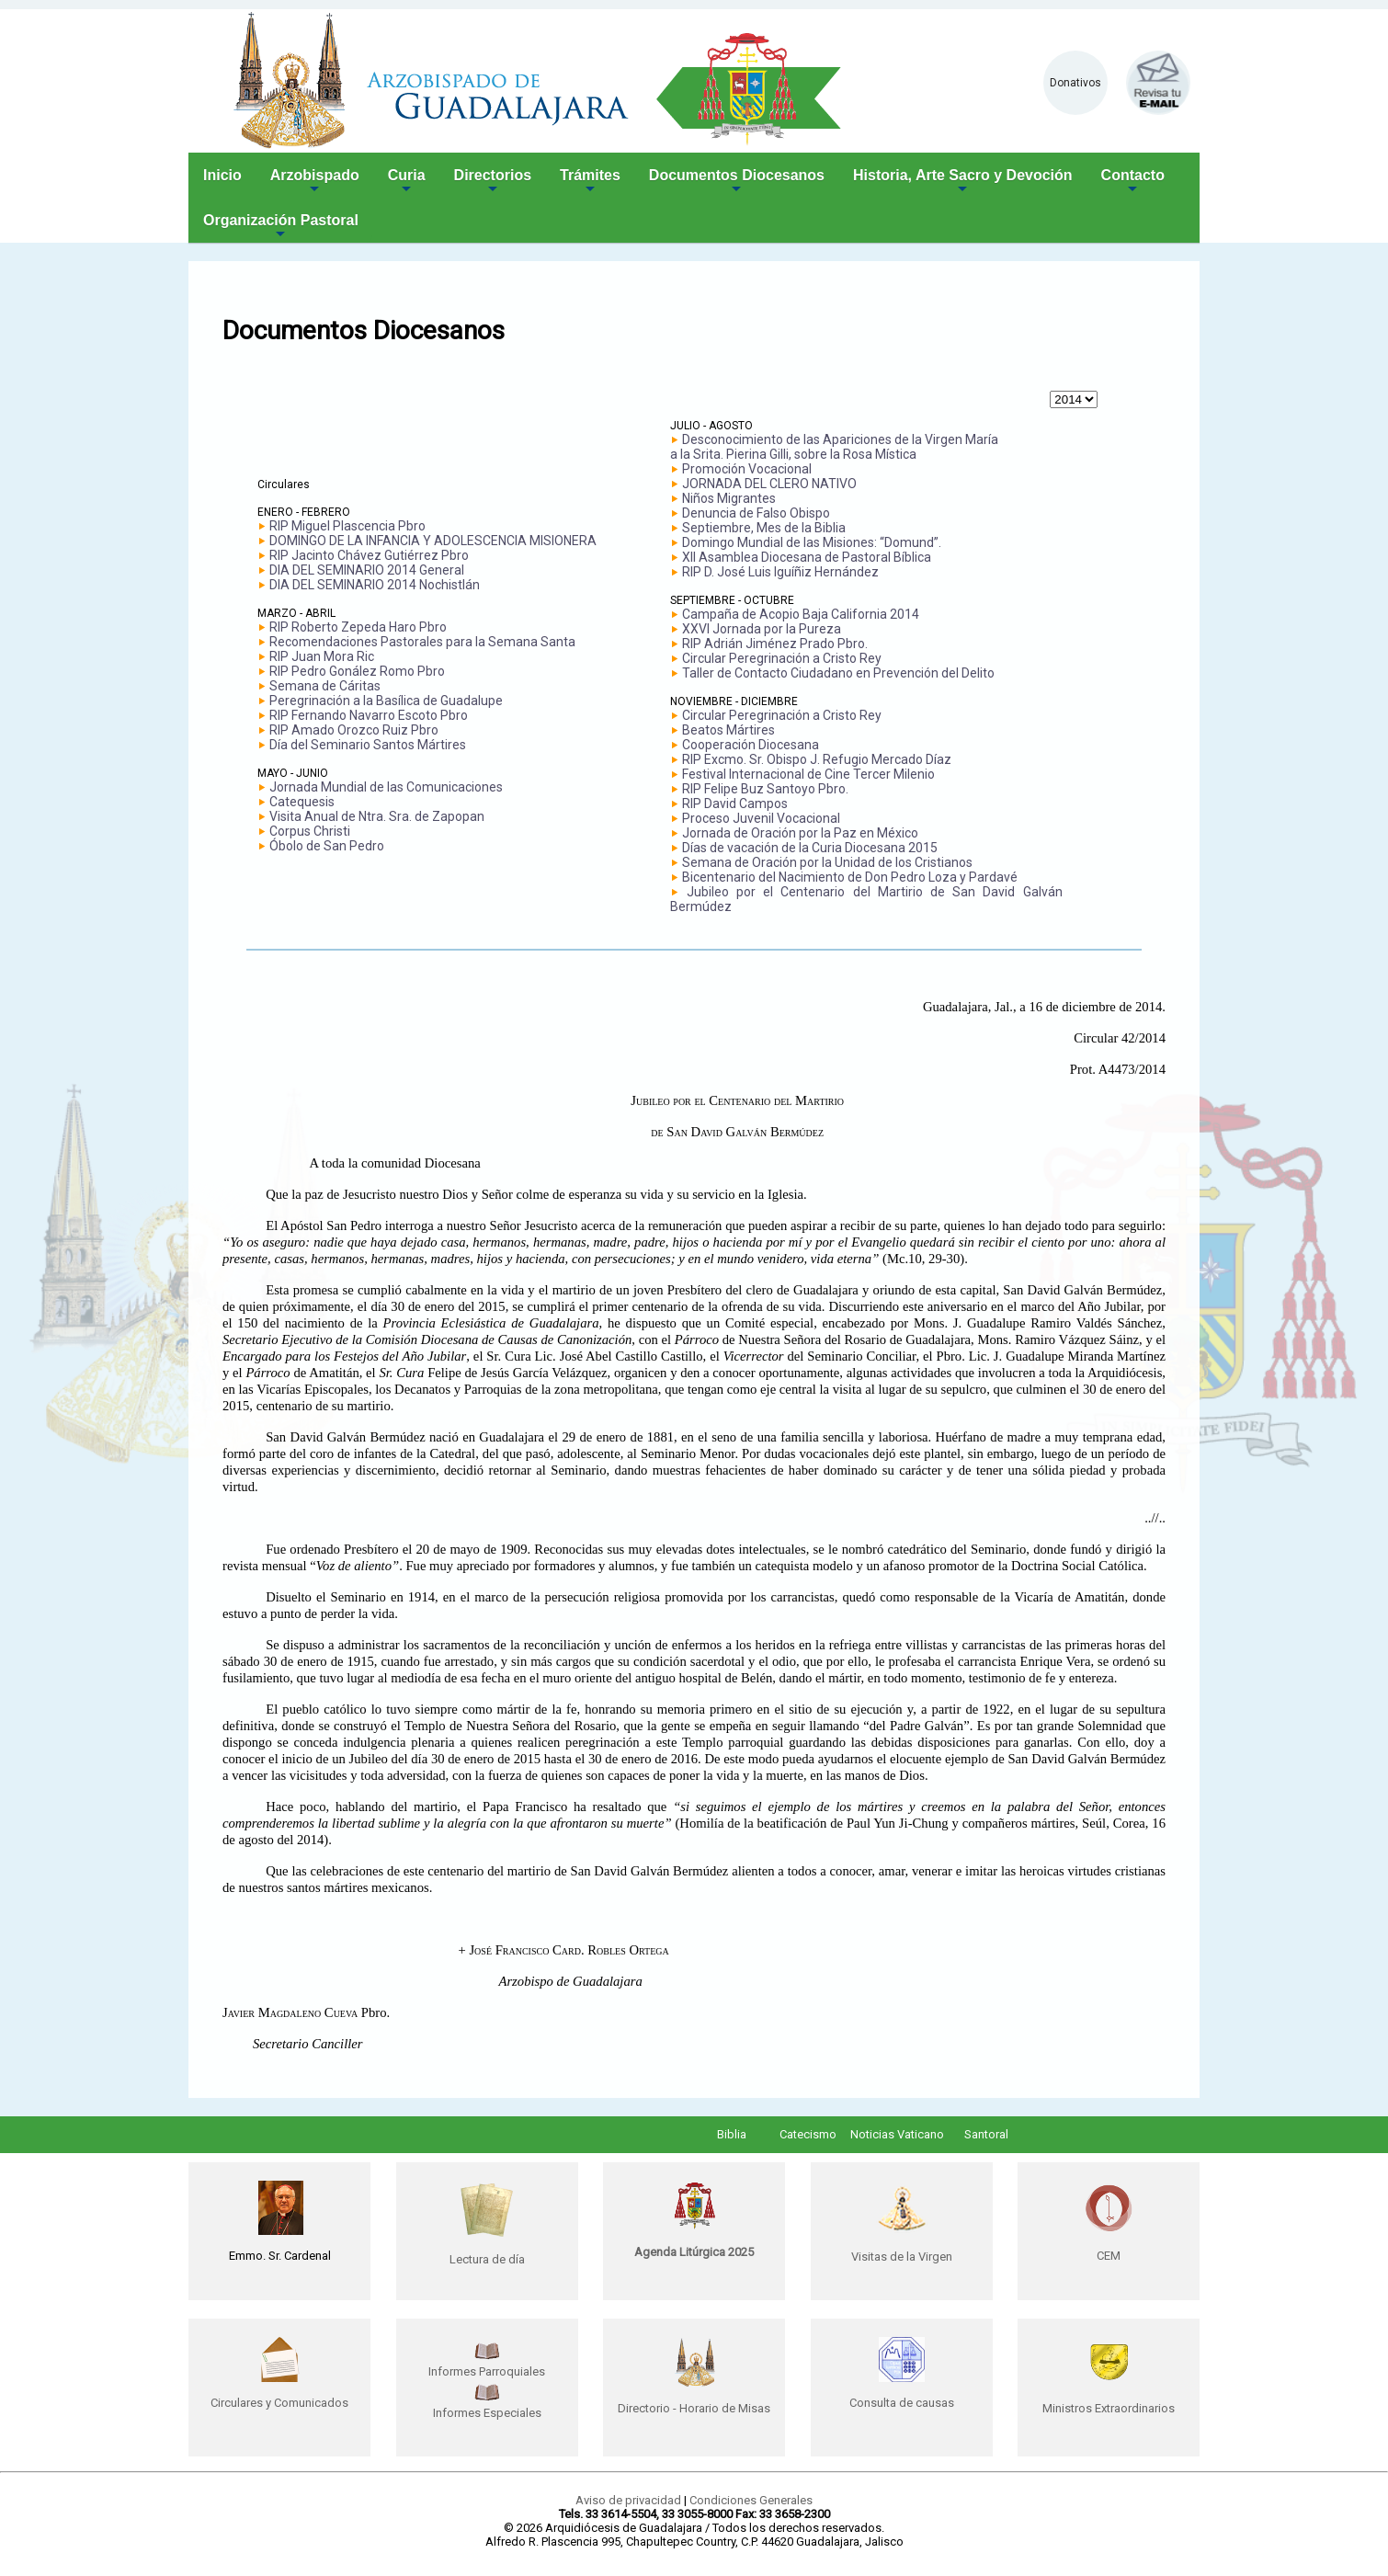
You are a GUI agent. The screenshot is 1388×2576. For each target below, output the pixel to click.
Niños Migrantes (729, 498)
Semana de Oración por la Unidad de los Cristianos (827, 862)
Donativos (1075, 82)
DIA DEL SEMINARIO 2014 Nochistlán (374, 584)
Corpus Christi (309, 831)
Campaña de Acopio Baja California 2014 (800, 614)
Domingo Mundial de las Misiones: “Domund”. (811, 542)
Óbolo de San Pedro (326, 845)
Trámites (590, 182)
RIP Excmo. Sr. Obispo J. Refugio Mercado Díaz (816, 759)
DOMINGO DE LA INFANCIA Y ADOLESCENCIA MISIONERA (433, 540)
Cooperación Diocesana (750, 744)
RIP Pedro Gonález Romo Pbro (357, 671)
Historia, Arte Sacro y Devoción (963, 182)
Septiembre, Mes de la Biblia (764, 527)
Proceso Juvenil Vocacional (761, 818)
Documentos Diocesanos (737, 182)
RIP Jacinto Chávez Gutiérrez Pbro (369, 555)
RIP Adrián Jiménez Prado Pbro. (775, 643)
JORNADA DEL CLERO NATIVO (769, 483)
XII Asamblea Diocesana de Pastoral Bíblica (806, 557)
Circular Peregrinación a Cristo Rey (782, 658)
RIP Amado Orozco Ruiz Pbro (353, 730)
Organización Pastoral (280, 227)
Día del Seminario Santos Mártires (367, 744)
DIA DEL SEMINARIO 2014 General (366, 570)
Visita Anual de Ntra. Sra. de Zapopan (376, 816)
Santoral (986, 2134)
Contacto (1133, 182)
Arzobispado (314, 182)
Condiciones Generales (751, 2500)
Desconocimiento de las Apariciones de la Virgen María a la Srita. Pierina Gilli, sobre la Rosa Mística (834, 447)
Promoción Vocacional (747, 469)
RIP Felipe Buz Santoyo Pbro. (765, 788)
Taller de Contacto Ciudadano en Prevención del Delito (838, 673)
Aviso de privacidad (628, 2500)
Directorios (492, 182)
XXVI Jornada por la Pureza (761, 628)
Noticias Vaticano (897, 2134)
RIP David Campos (735, 803)
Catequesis (302, 801)
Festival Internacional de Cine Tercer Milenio (808, 774)
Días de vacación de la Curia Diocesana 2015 (810, 847)
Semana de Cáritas (325, 685)
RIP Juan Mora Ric (321, 656)
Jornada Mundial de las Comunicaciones (386, 787)
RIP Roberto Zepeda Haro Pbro (358, 627)
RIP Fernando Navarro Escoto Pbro (368, 715)
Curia (407, 182)
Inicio (222, 175)
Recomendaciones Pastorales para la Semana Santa (422, 641)
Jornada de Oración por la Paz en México (800, 833)
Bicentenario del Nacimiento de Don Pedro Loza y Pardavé (850, 877)
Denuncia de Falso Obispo (756, 513)
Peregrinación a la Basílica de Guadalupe (386, 700)
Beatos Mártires (728, 730)
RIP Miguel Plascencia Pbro (347, 526)
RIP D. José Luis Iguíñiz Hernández (780, 571)
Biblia (731, 2134)
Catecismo (807, 2134)
